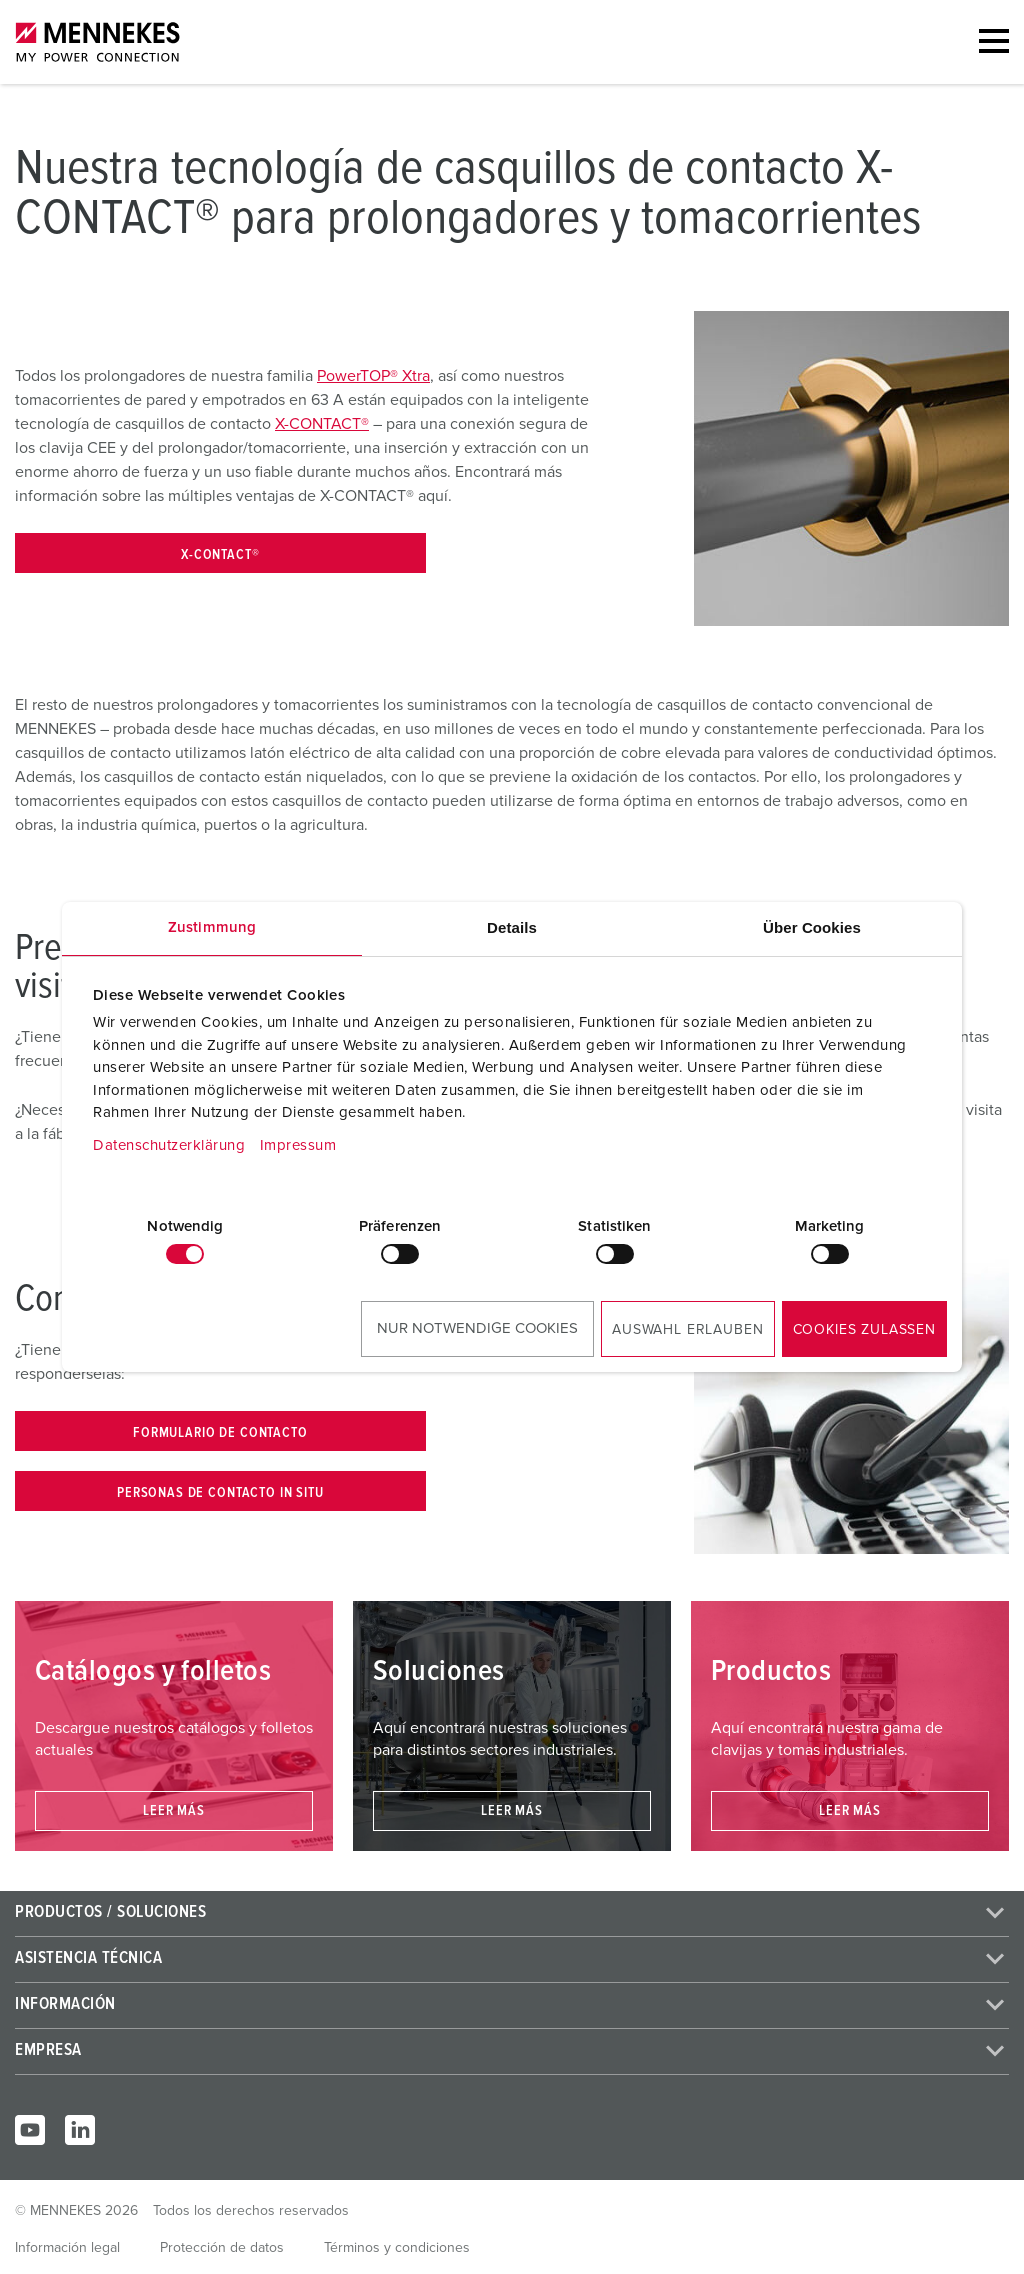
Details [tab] (512, 927)
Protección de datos (222, 2248)
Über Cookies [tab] (812, 927)
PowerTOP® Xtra (373, 376)
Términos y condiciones (397, 2248)
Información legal (67, 2248)
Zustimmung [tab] (212, 927)
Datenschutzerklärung (169, 1145)
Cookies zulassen (864, 1330)
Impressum (298, 1145)
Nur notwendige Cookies (477, 1328)
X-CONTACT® (322, 424)
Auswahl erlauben (687, 1330)
